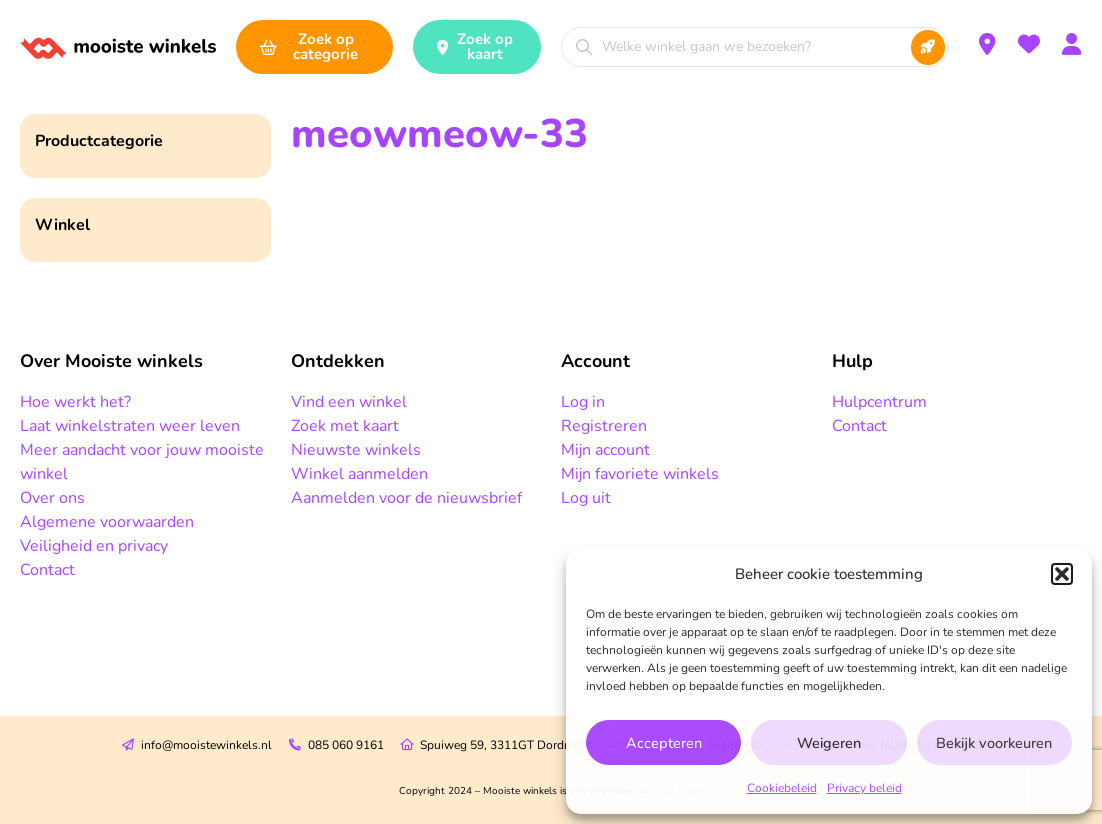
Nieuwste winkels (356, 450)
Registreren (604, 426)
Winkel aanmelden (359, 474)
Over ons (52, 498)
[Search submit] (928, 47)
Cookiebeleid (782, 788)
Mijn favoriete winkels (640, 474)
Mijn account (605, 450)
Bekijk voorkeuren (994, 743)
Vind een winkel (349, 402)
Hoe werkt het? (75, 402)
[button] (1062, 574)
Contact (47, 570)
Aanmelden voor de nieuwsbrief (406, 498)
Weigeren (828, 743)
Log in (583, 402)
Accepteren (663, 743)
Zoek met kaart (345, 426)
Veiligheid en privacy (94, 546)
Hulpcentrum (879, 402)
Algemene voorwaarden (107, 522)
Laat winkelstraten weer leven (130, 426)
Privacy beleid (864, 788)
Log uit (586, 498)
